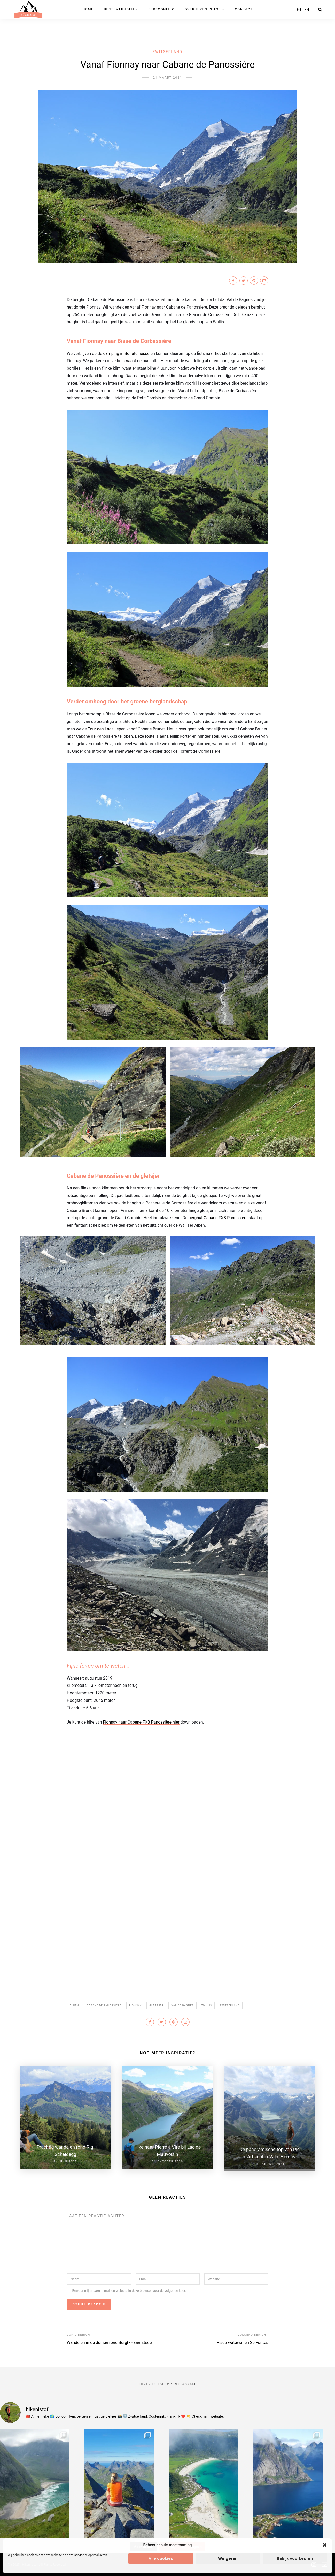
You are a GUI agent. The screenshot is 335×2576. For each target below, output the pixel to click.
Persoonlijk (161, 9)
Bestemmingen (119, 9)
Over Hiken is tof (203, 9)
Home (88, 9)
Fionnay (135, 2005)
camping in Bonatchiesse (126, 353)
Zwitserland (168, 52)
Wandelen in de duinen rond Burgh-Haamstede (109, 2340)
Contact (244, 9)
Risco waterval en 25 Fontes (242, 2340)
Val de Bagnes (182, 2005)
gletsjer (156, 2005)
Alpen (74, 2005)
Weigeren (228, 2558)
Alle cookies (161, 2558)
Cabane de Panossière (104, 2005)
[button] (324, 2545)
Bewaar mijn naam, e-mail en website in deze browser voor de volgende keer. (129, 2288)
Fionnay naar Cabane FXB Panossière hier (141, 1722)
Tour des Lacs (101, 729)
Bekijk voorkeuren (295, 2558)
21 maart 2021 (167, 77)
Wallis (206, 2005)
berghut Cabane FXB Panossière (218, 1217)
